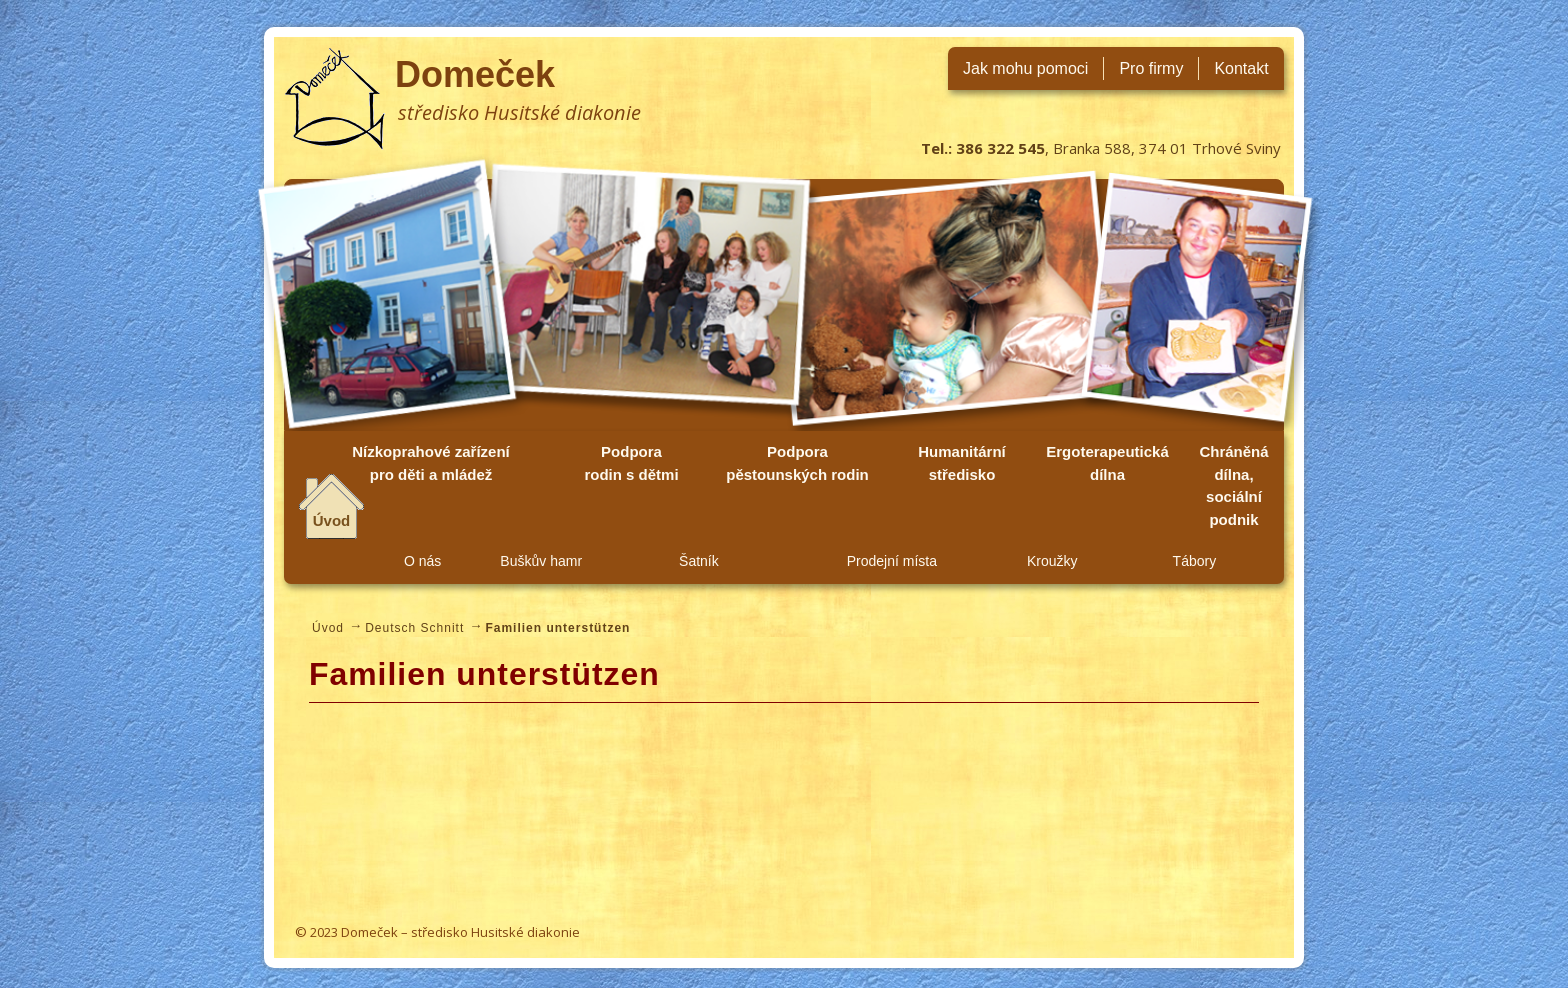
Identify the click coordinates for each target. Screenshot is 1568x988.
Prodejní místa (892, 561)
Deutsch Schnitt (414, 628)
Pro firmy (1151, 68)
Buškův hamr (541, 561)
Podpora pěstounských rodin (797, 463)
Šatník (699, 561)
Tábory (1195, 561)
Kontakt (1241, 68)
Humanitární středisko (962, 463)
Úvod (332, 520)
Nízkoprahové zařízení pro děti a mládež (431, 463)
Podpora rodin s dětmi (631, 463)
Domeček (475, 74)
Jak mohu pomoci (1025, 68)
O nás (422, 561)
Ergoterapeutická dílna (1107, 463)
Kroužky (1052, 561)
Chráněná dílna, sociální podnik (1233, 485)
